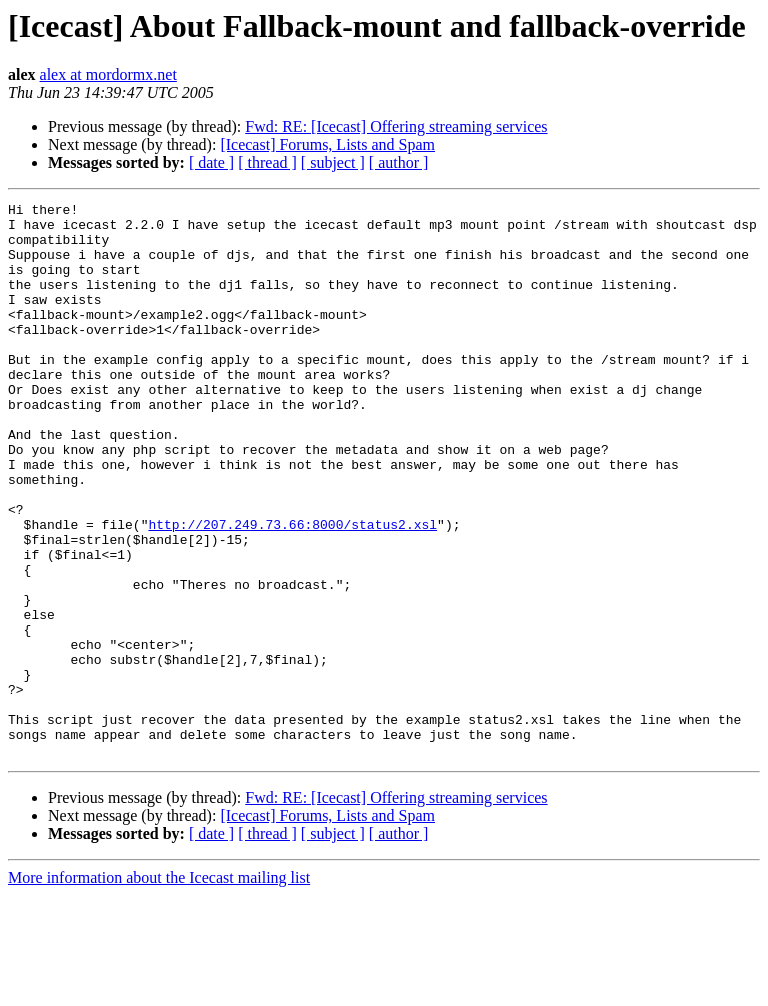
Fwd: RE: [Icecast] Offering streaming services (396, 126)
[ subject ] (333, 162)
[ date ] (211, 162)
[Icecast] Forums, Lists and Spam (327, 144)
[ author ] (399, 162)
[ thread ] (267, 162)
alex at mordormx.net (108, 74)
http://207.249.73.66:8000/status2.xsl (292, 590)
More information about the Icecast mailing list (159, 988)
